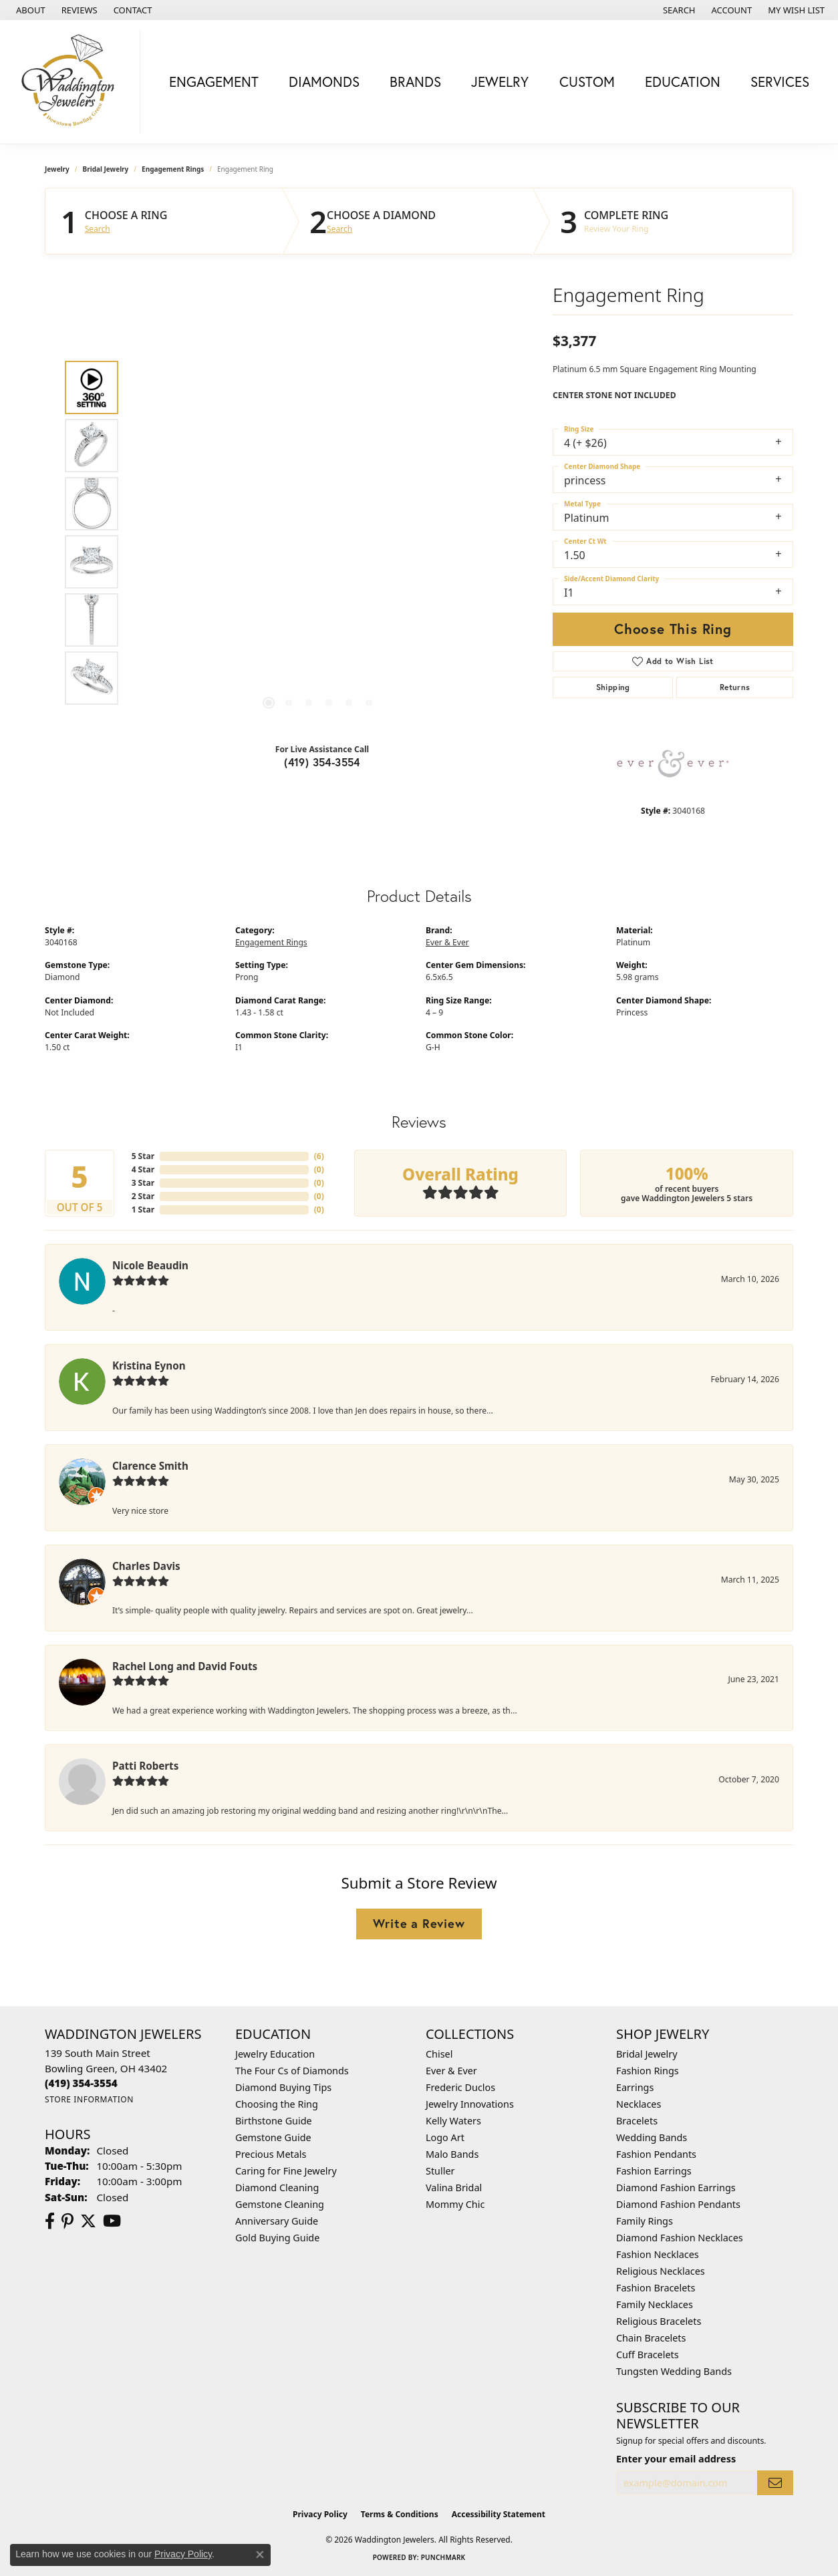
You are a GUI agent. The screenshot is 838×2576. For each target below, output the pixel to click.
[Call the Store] (81, 2083)
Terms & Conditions (399, 2514)
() (319, 1156)
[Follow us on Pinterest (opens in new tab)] (67, 2221)
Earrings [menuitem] (635, 2087)
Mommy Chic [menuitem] (455, 2204)
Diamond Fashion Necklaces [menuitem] (679, 2237)
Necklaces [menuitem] (638, 2104)
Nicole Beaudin (150, 1265)
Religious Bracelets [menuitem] (658, 2321)
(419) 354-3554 (322, 762)
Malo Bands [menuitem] (452, 2154)
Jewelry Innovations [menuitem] (470, 2104)
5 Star (143, 1156)
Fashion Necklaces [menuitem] (657, 2254)
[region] (318, 532)
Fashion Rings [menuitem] (647, 2070)
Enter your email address (676, 2458)
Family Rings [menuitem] (644, 2221)
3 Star (143, 1182)
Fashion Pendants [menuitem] (656, 2154)
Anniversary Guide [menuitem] (276, 2221)
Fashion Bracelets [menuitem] (655, 2287)
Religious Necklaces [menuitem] (660, 2271)
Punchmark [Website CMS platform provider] (443, 2557)
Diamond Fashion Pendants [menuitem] (678, 2204)
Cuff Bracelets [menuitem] (647, 2354)
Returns (735, 687)
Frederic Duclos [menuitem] (460, 2087)
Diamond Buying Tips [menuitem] (283, 2087)
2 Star (143, 1196)
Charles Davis (146, 1566)
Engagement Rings (173, 169)
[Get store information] (89, 2099)
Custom (587, 81)
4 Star (143, 1169)
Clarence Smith (150, 1465)
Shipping (613, 687)
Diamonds (324, 81)
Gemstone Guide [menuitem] (273, 2137)
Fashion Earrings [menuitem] (654, 2170)
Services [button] (779, 81)
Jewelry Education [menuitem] (275, 2054)
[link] (29, 10)
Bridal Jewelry (106, 169)
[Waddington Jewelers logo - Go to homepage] (73, 82)
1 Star (143, 1209)
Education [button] (682, 81)
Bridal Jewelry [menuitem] (647, 2054)
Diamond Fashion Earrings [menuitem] (676, 2187)
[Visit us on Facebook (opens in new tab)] (50, 2221)
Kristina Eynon (149, 1365)
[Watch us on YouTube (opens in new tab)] (112, 2221)
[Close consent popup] (260, 2555)
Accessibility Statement (498, 2514)
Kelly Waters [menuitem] (453, 2120)
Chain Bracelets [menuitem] (651, 2337)
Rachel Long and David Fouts (184, 1666)
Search (97, 229)
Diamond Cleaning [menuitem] (277, 2187)
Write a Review (418, 1923)
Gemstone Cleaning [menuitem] (279, 2204)
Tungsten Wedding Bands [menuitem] (674, 2371)
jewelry (57, 169)
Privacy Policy (320, 2514)
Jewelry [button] (500, 81)
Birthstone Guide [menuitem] (273, 2120)
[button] (678, 10)
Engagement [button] (214, 81)
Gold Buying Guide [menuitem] (277, 2237)
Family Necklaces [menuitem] (654, 2304)
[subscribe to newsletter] (775, 2482)
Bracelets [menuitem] (637, 2120)
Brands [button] (415, 81)
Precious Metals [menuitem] (270, 2154)
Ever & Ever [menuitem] (451, 2070)
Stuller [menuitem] (440, 2170)
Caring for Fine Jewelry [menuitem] (286, 2170)
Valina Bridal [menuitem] (454, 2187)
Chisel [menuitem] (439, 2054)
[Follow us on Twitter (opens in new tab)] (88, 2221)
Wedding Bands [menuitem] (651, 2137)
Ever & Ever (447, 942)
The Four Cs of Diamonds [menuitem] (292, 2070)
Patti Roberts (145, 1765)
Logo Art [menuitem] (445, 2137)
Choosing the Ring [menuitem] (276, 2104)
